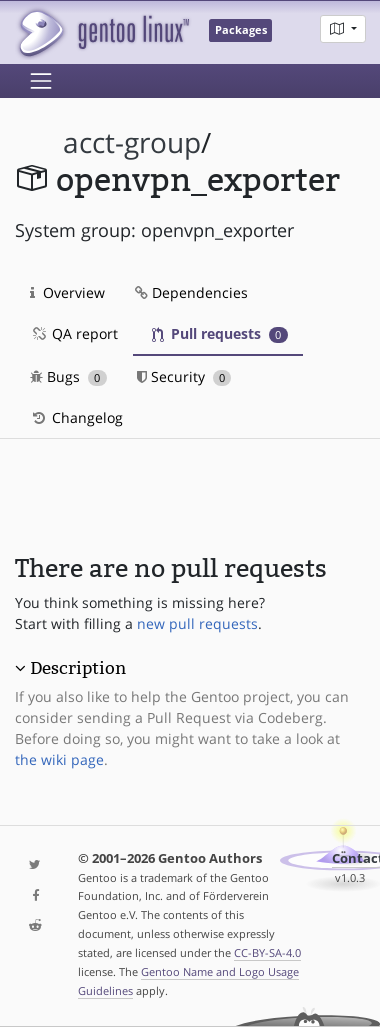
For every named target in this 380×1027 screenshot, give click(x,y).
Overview (67, 292)
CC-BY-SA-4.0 (267, 952)
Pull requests (220, 333)
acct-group (132, 142)
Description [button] (78, 668)
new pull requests (197, 623)
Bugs (68, 376)
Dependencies (191, 292)
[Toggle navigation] (41, 81)
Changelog (76, 417)
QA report (74, 333)
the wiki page (59, 759)
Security (184, 376)
